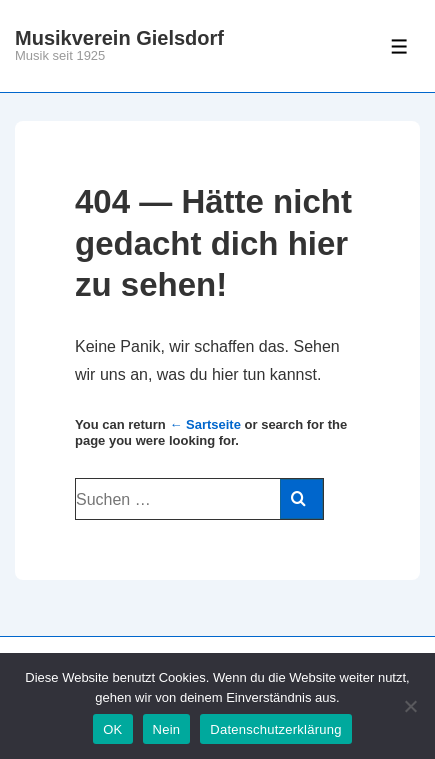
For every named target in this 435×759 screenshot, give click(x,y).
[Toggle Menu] (399, 46)
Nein (167, 729)
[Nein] (410, 706)
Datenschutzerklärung (275, 729)
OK (112, 729)
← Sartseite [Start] (205, 424)
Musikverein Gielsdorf (119, 38)
